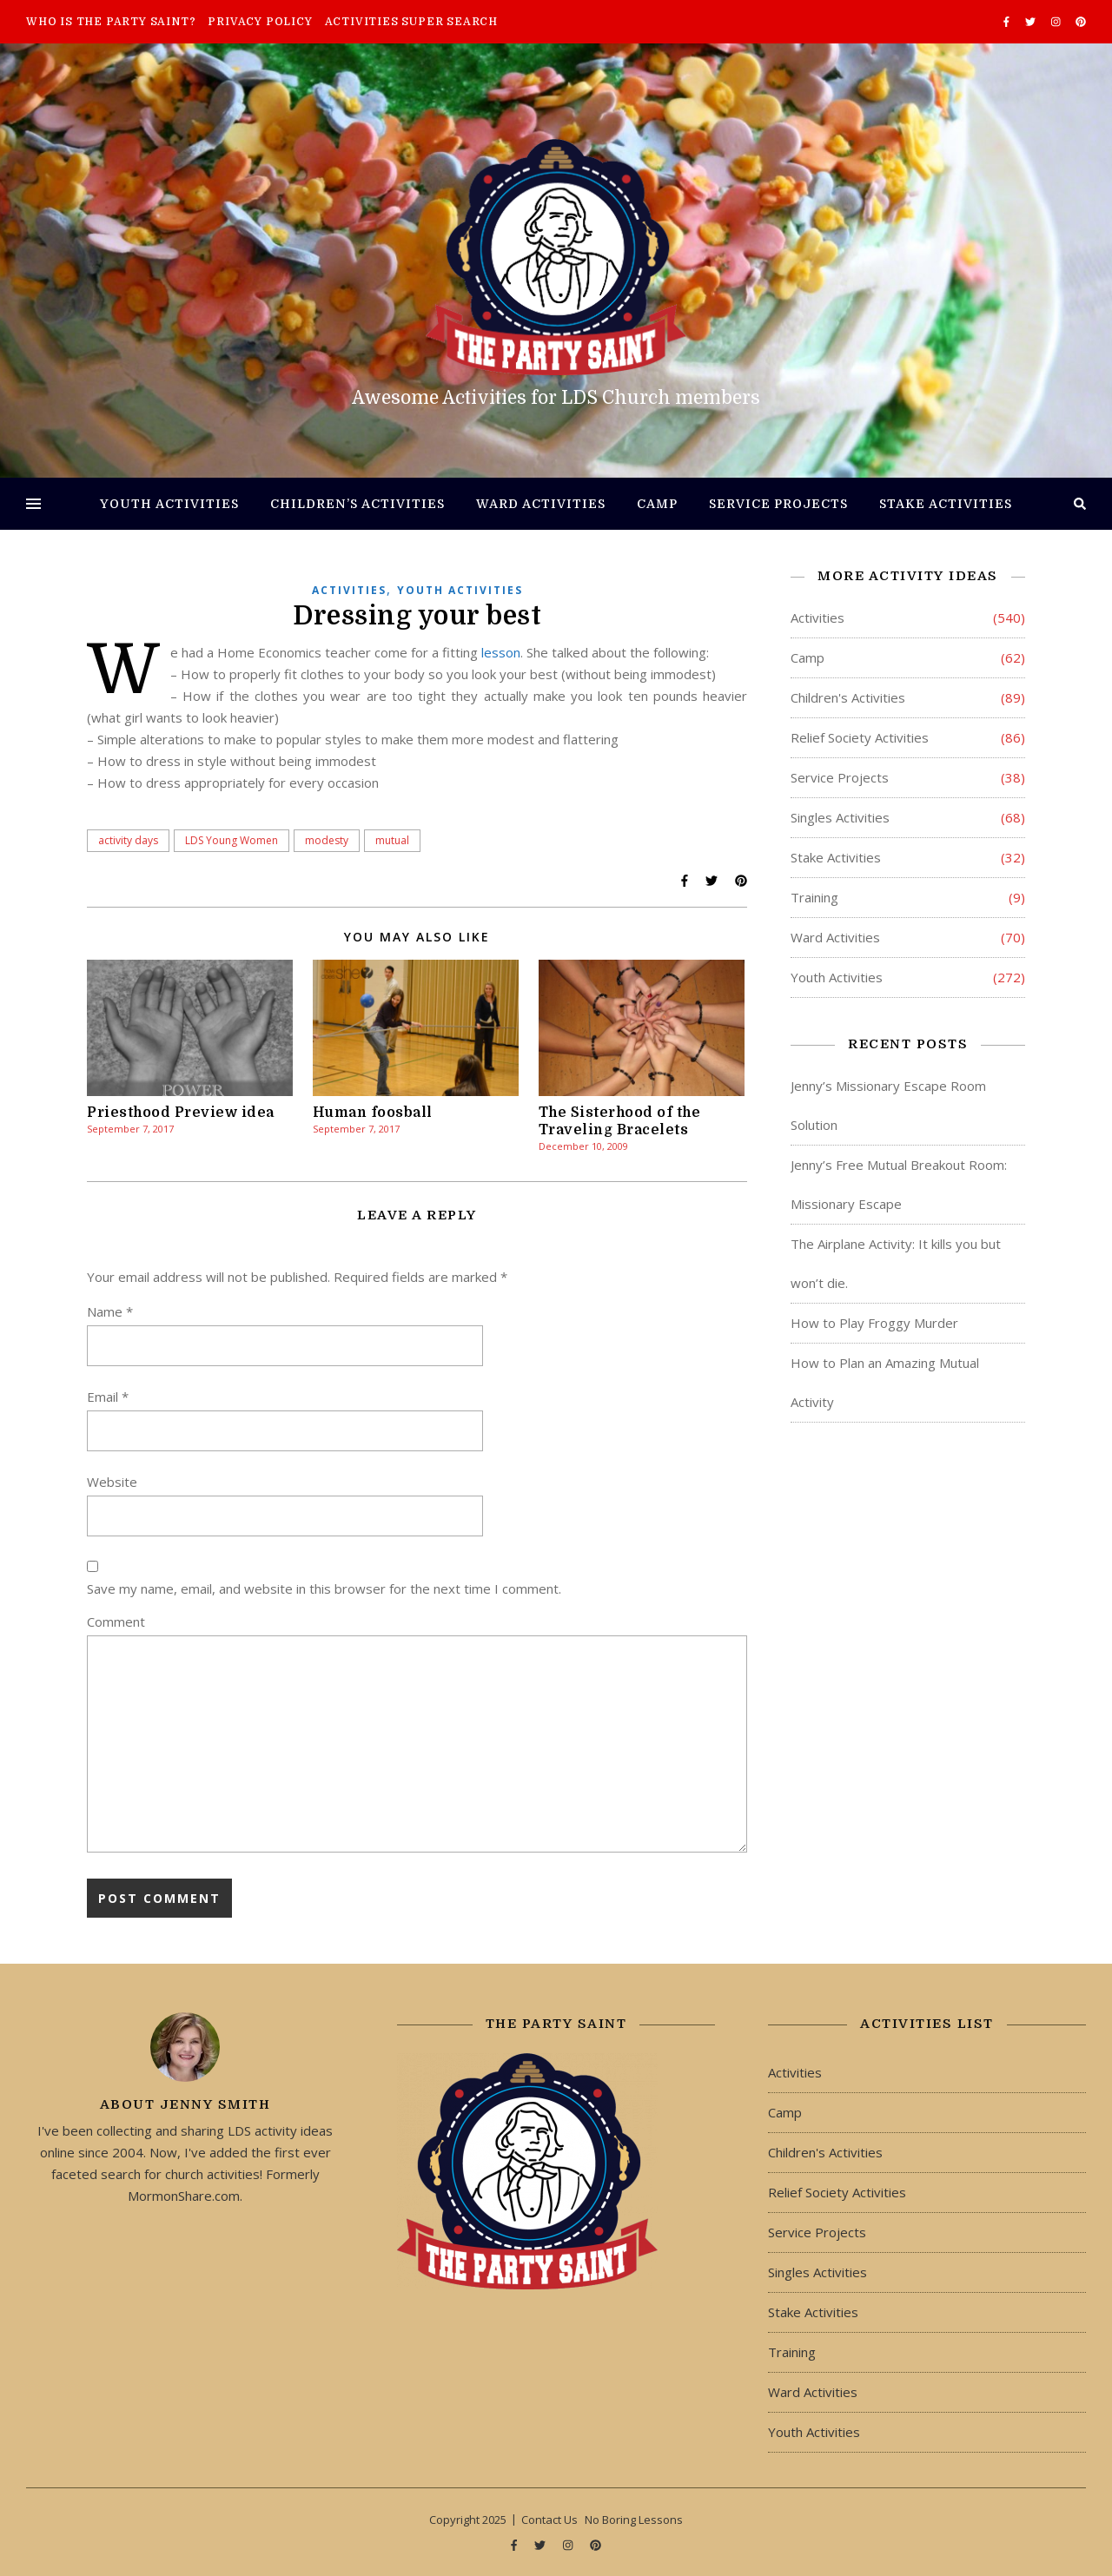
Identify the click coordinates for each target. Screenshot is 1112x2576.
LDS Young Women (231, 840)
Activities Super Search (411, 22)
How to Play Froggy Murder (874, 1322)
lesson (500, 652)
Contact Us (549, 2519)
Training (814, 897)
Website (112, 1481)
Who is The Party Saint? (110, 22)
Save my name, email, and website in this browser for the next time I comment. (324, 1588)
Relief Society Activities (860, 737)
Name (110, 1311)
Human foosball (373, 1112)
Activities (349, 590)
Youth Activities (169, 504)
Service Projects (778, 504)
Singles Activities (840, 817)
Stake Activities (945, 504)
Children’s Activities (357, 504)
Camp (657, 504)
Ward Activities (541, 504)
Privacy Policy (260, 22)
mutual (392, 840)
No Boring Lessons (634, 2519)
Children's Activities (848, 697)
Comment (116, 1621)
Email (108, 1396)
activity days (128, 840)
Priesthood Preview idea (181, 1112)
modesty (326, 840)
